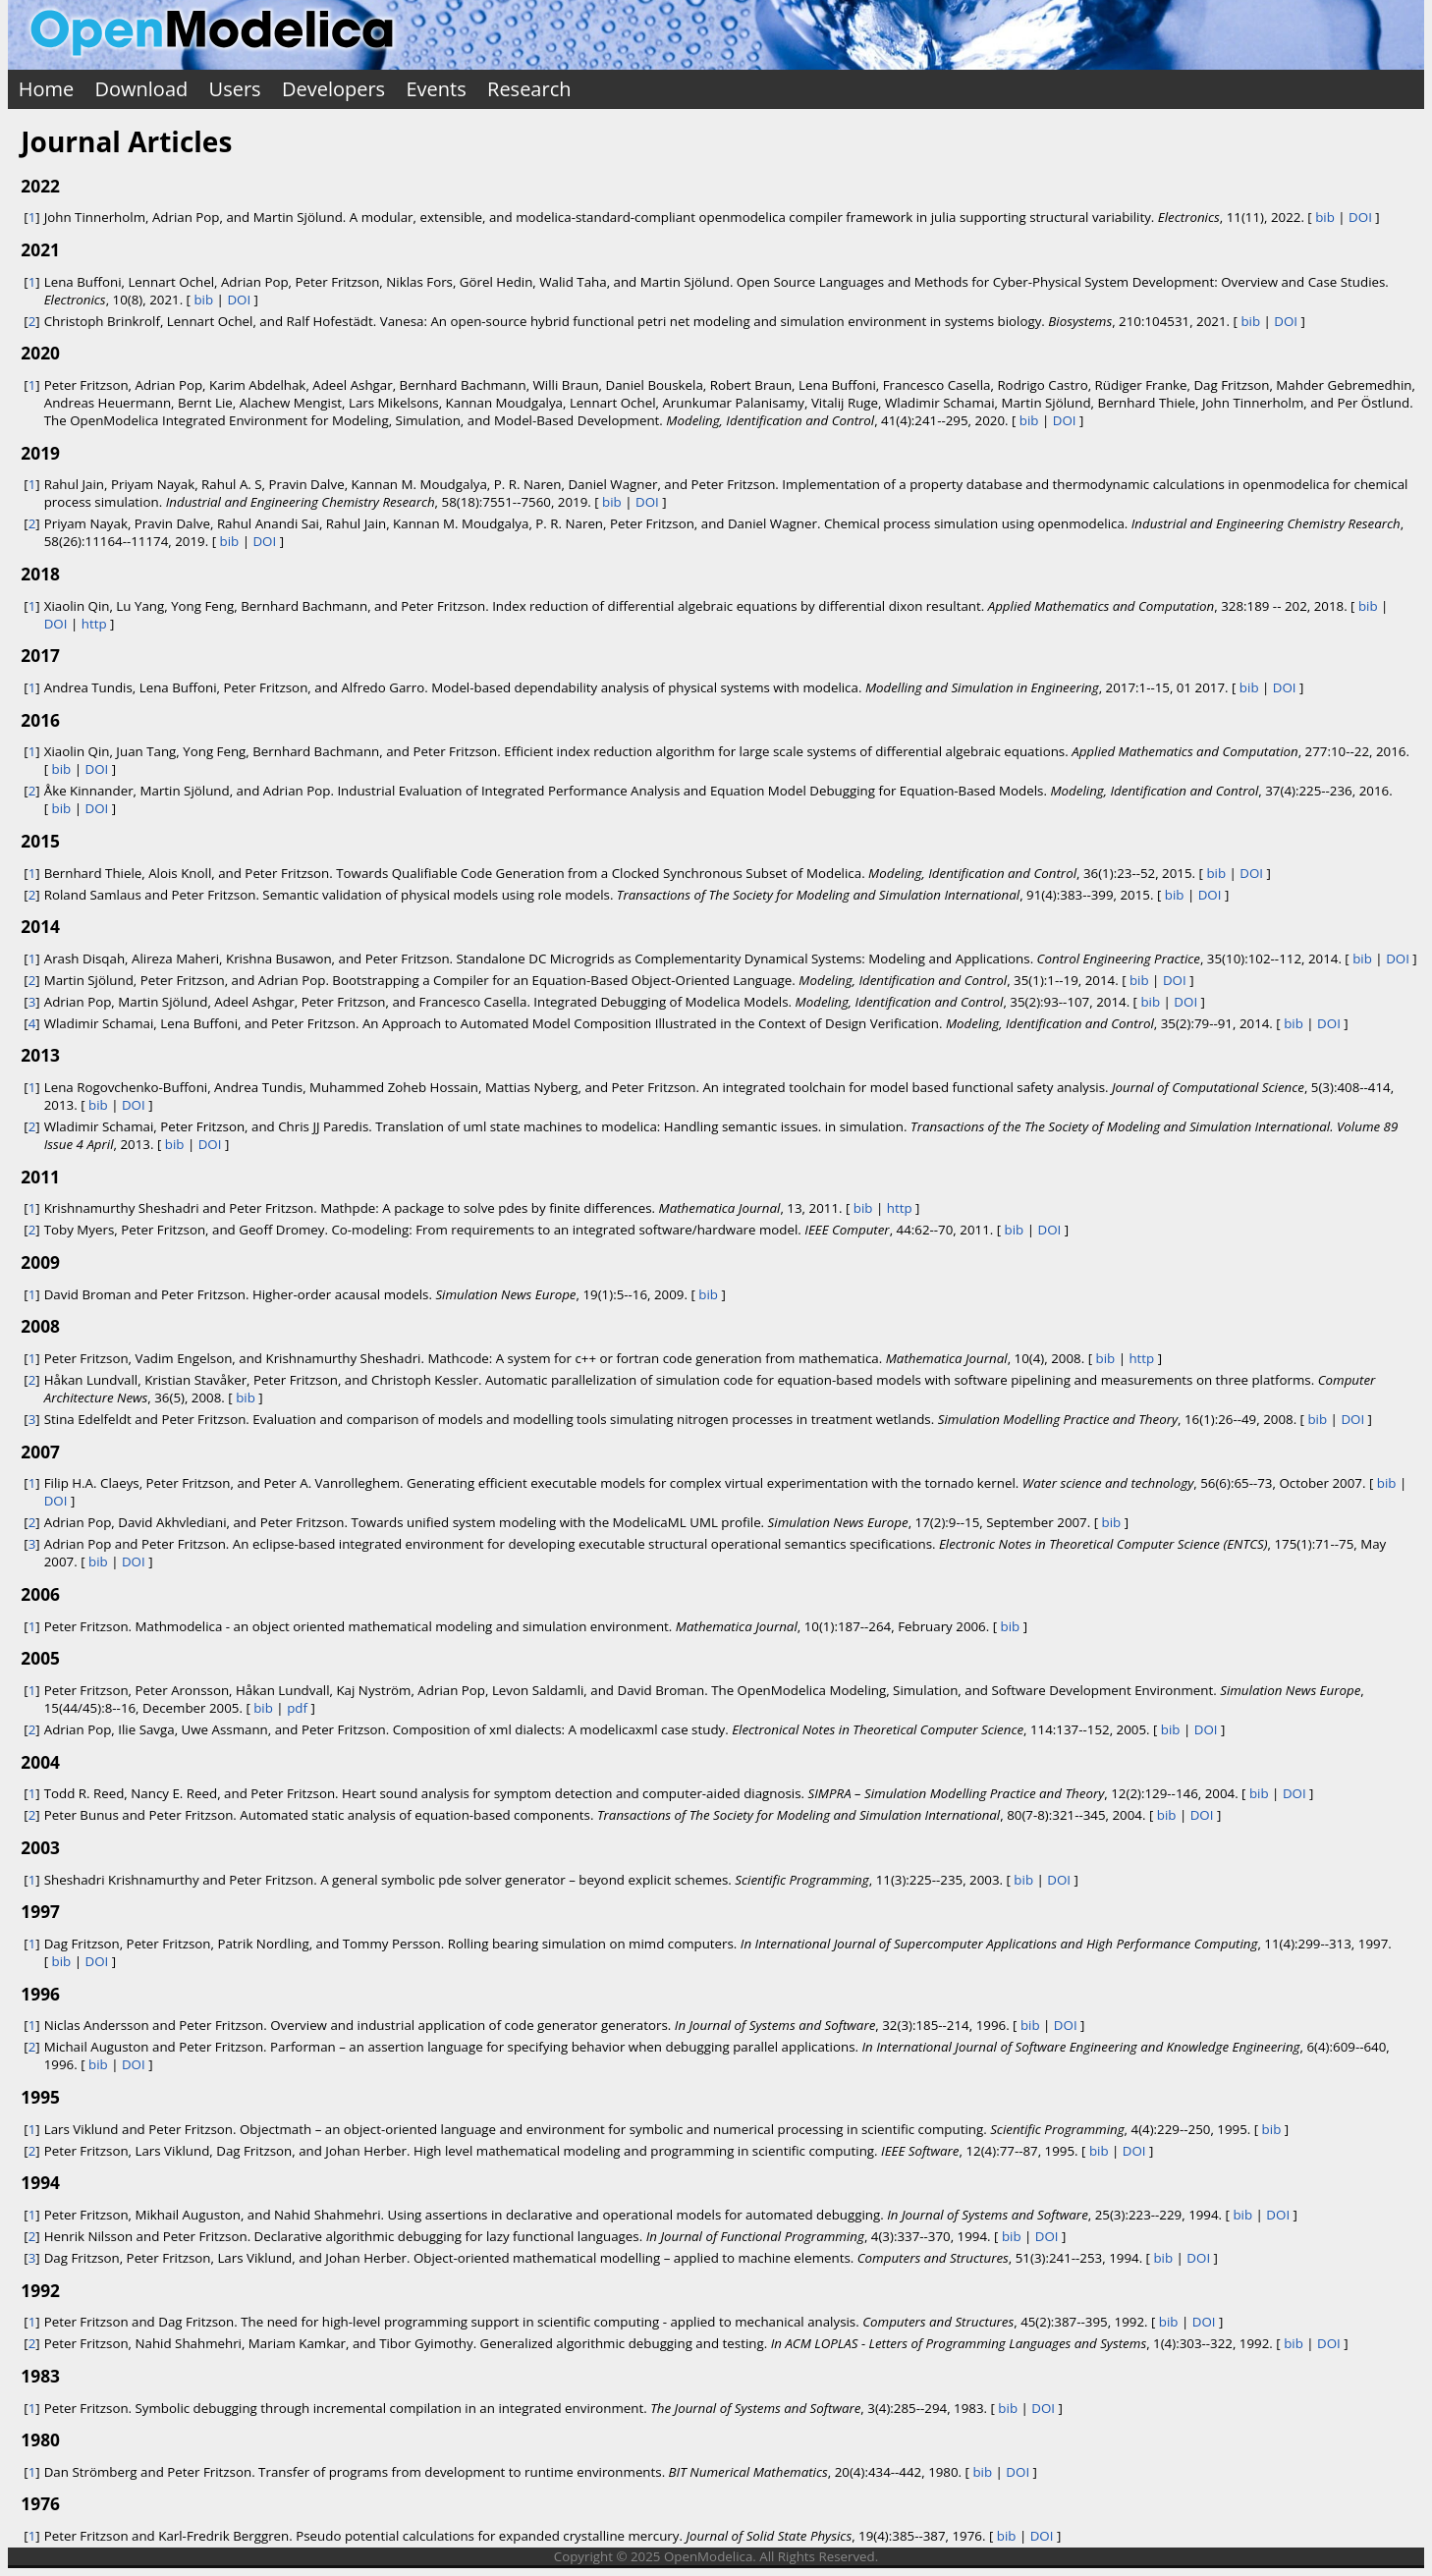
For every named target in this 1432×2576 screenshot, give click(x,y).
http (94, 623)
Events (436, 89)
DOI (1360, 217)
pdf (297, 1708)
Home (47, 89)
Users (235, 89)
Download (142, 89)
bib (1325, 217)
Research (529, 89)
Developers (333, 89)
